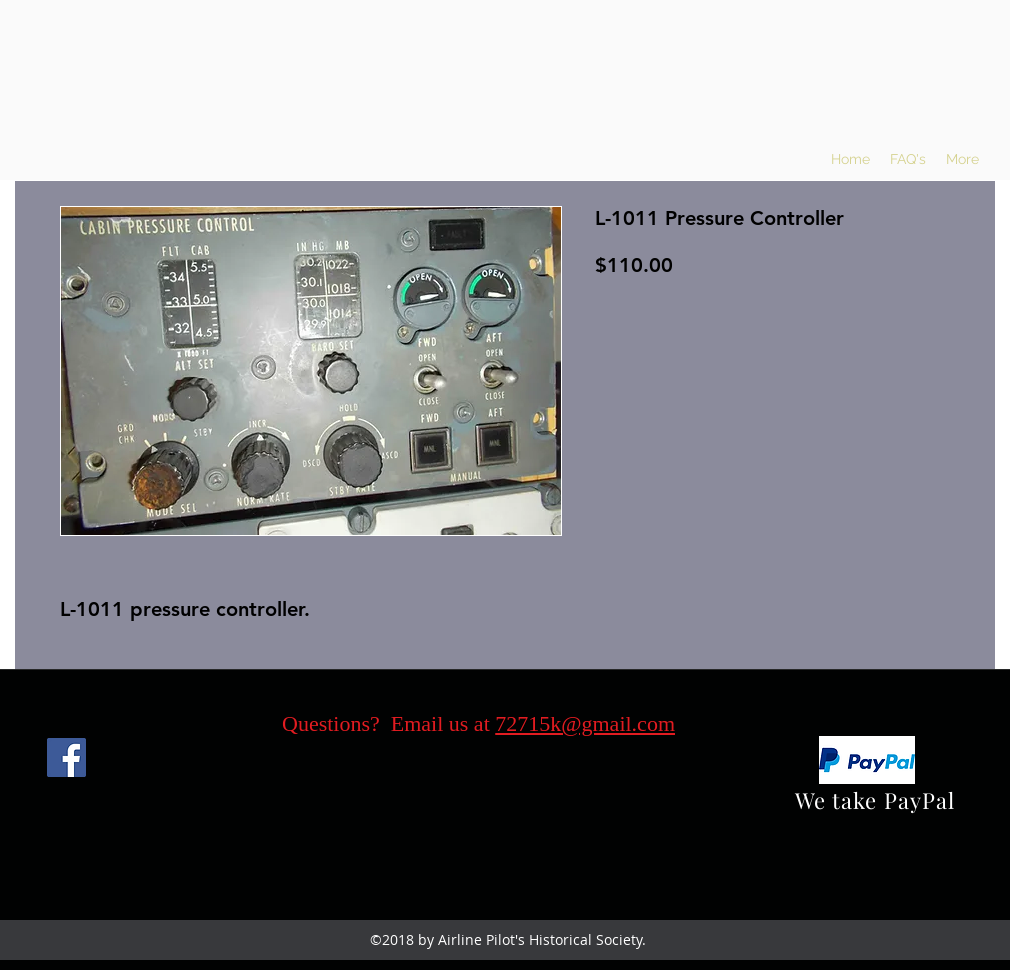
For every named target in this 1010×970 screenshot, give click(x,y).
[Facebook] (66, 757)
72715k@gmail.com (585, 723)
